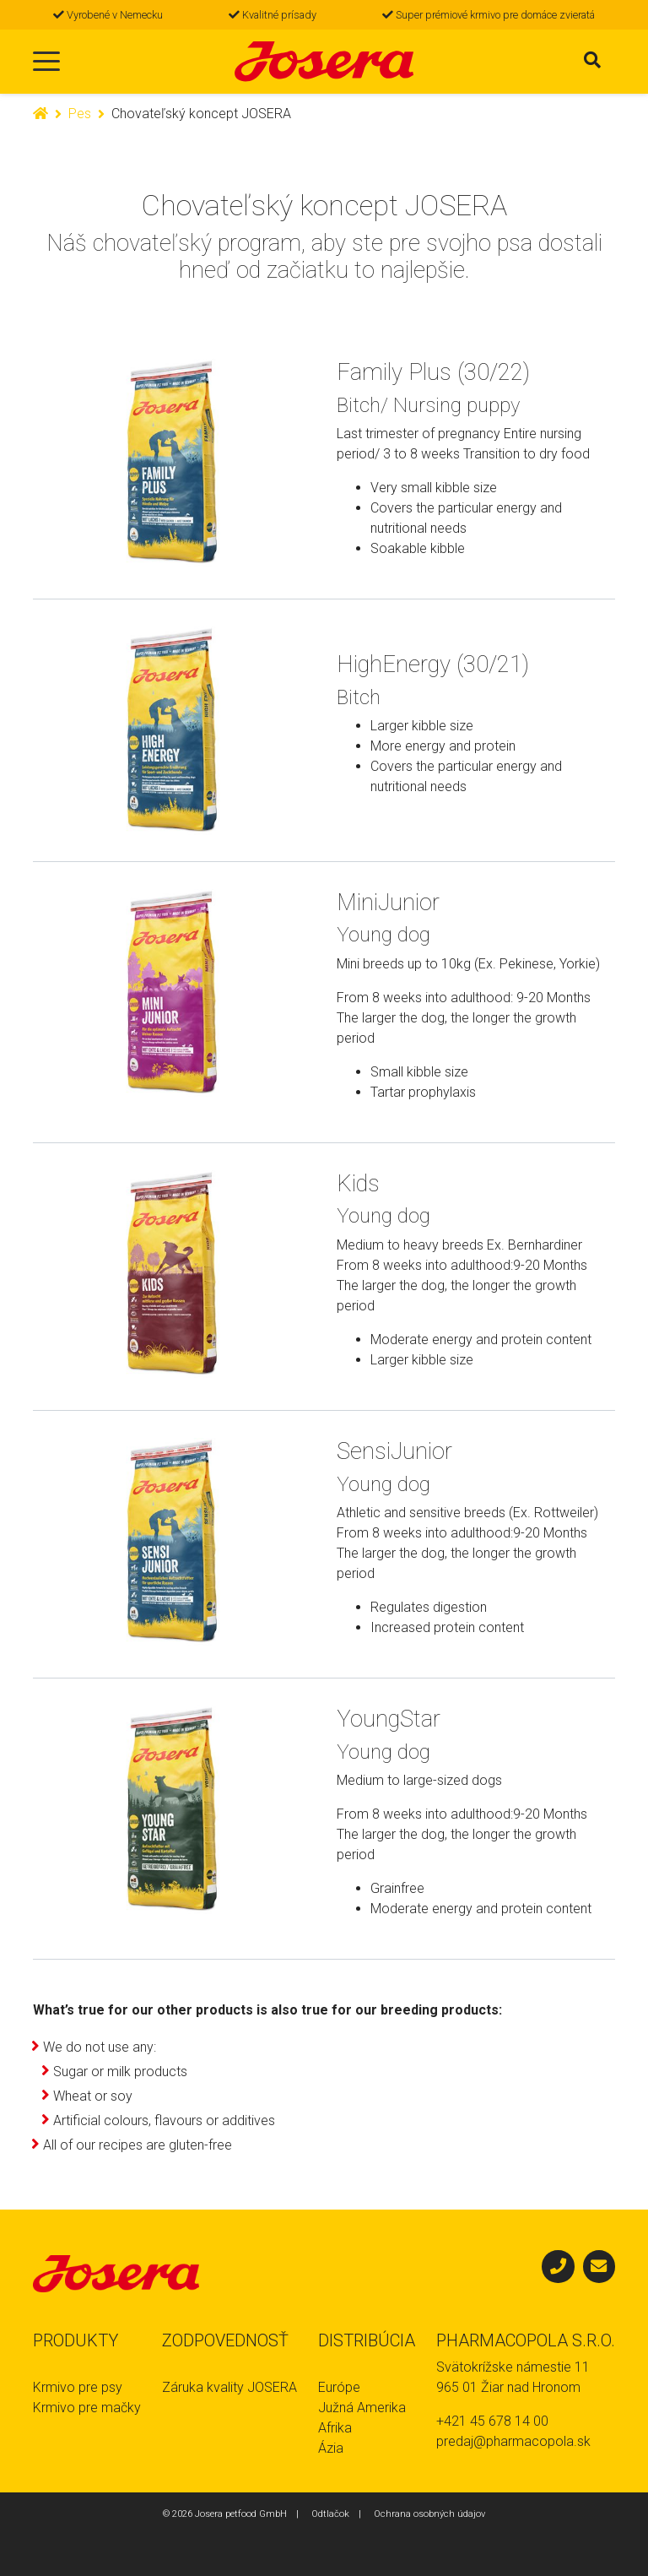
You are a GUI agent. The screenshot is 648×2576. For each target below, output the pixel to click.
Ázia (330, 2448)
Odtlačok (330, 2513)
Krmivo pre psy (77, 2387)
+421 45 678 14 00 (492, 2421)
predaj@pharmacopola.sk (513, 2441)
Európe (339, 2387)
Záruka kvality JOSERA (229, 2387)
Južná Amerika (362, 2408)
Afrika (335, 2428)
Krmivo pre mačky (87, 2408)
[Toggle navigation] (46, 62)
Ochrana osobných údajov (429, 2513)
